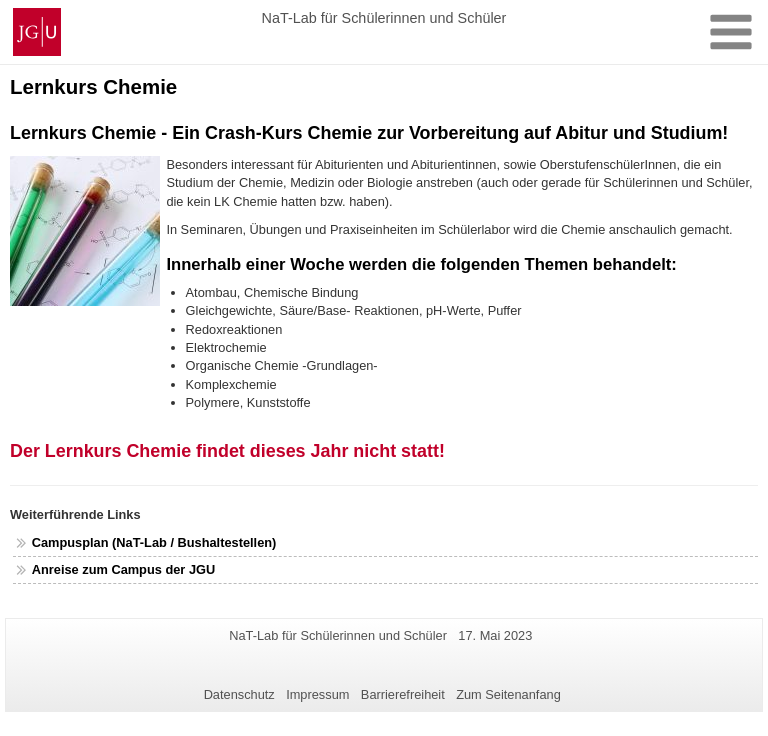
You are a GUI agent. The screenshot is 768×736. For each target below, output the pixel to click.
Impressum (317, 694)
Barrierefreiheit (403, 694)
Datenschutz (239, 694)
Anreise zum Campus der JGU (123, 569)
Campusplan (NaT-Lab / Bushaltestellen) (156, 542)
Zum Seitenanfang (508, 694)
